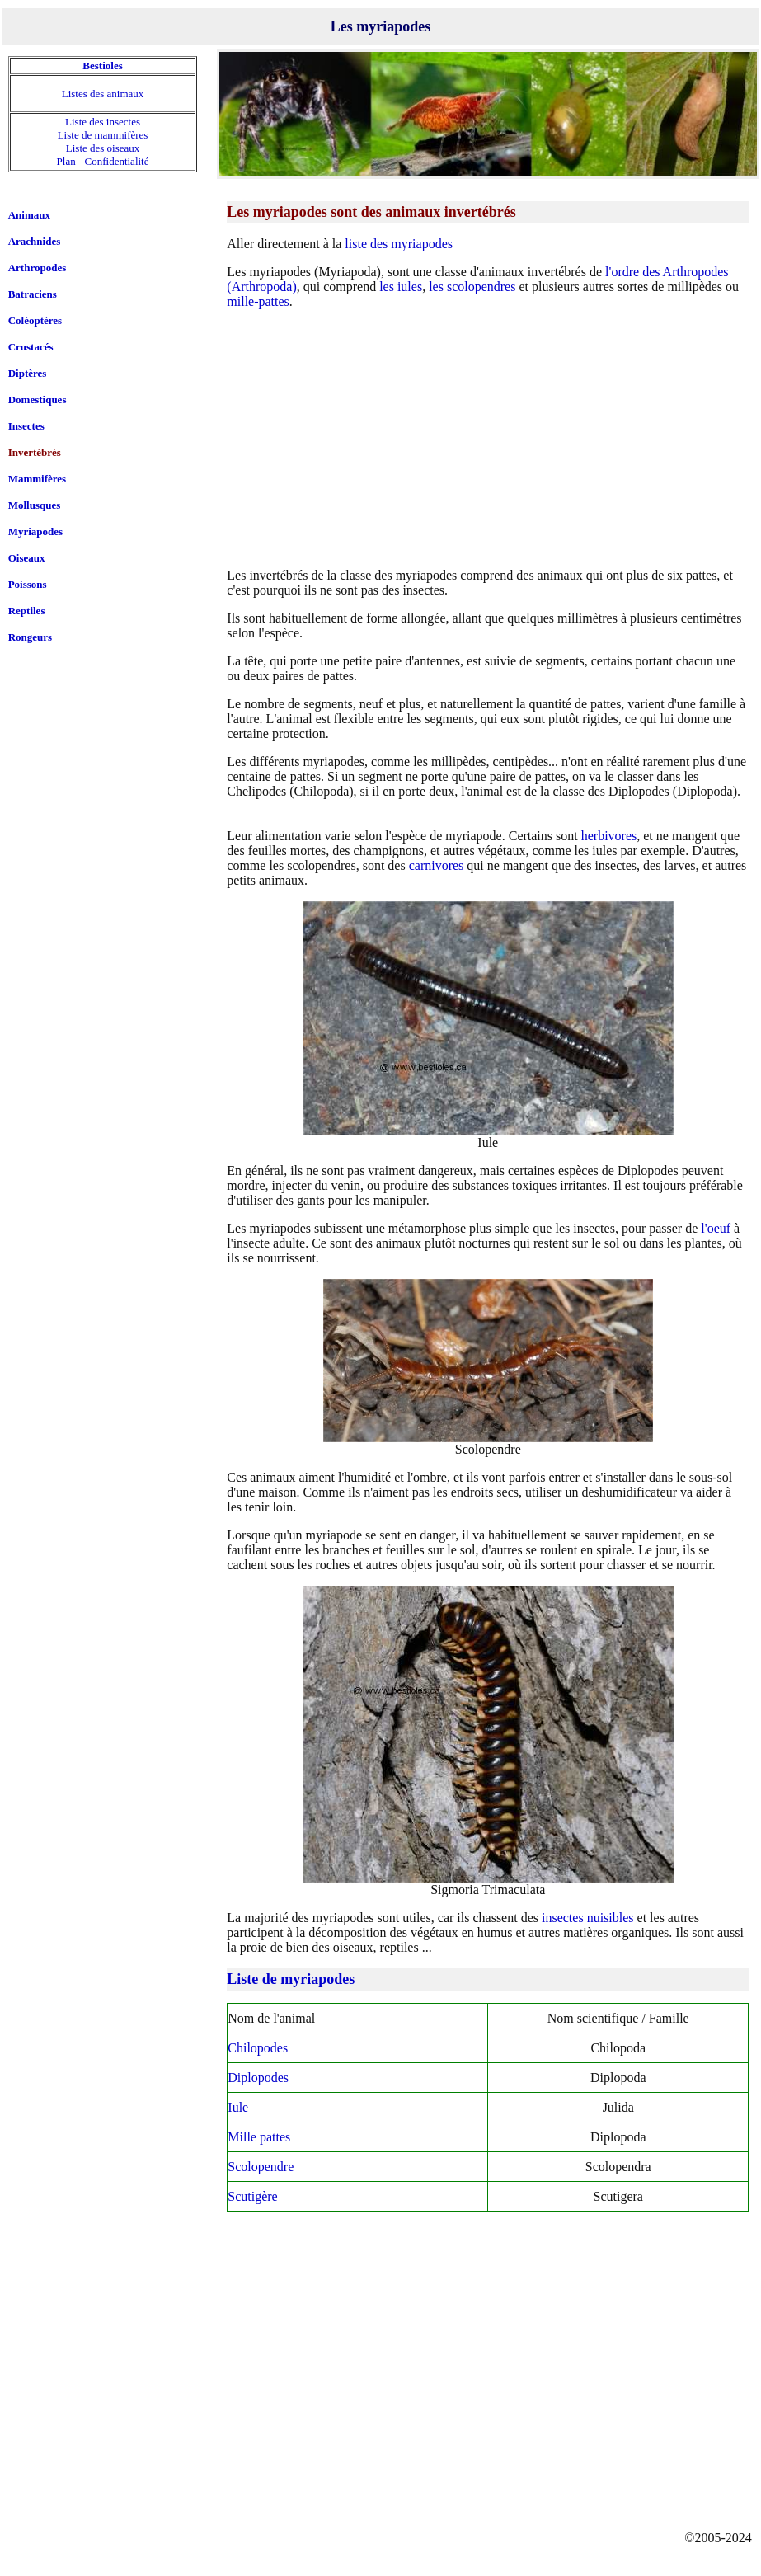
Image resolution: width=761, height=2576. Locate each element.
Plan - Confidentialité (103, 161)
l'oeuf (715, 1228)
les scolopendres (472, 287)
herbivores (609, 836)
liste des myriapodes (399, 244)
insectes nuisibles (588, 1918)
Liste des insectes (102, 121)
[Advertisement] (488, 437)
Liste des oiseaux (103, 148)
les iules (400, 287)
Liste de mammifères (103, 135)
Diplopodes (258, 2078)
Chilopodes (258, 2048)
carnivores (436, 865)
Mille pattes (259, 2137)
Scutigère (252, 2196)
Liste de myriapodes (291, 1979)
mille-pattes (258, 301)
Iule (238, 2107)
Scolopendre (261, 2167)
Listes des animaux (103, 93)
